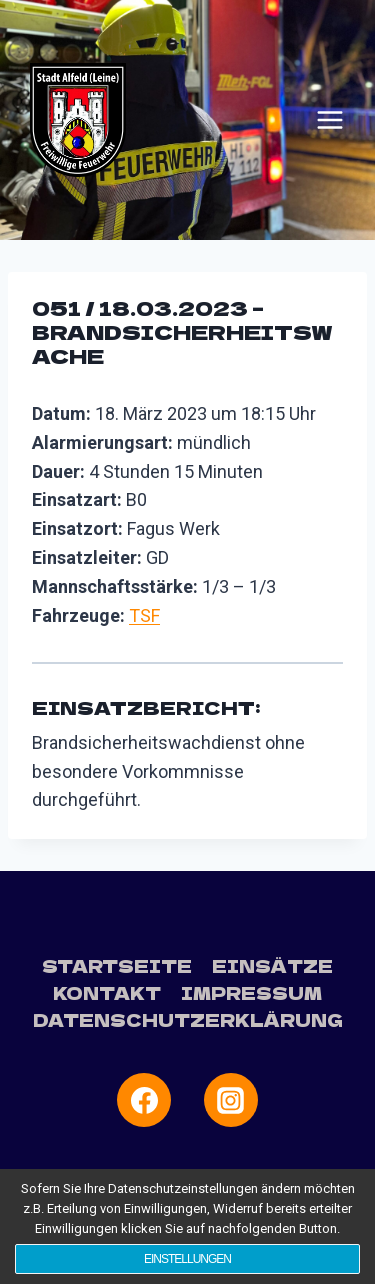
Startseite (117, 965)
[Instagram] (231, 1100)
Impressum (251, 992)
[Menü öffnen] (330, 120)
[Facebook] (144, 1100)
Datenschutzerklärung (188, 1019)
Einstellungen (187, 1259)
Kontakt (107, 992)
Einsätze (272, 965)
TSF (144, 615)
